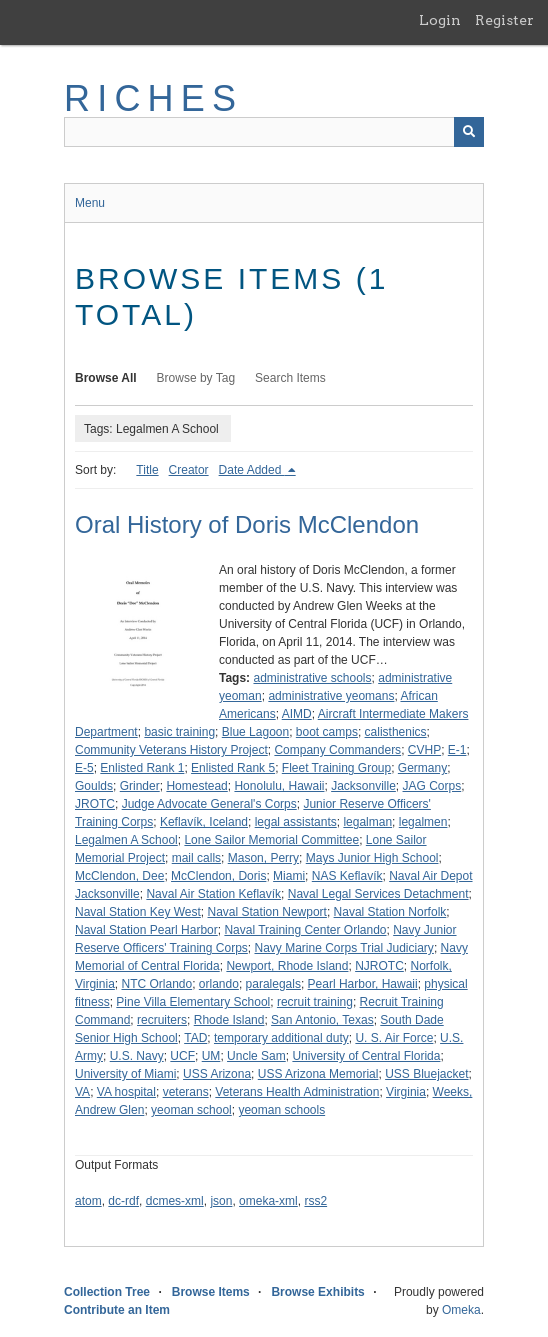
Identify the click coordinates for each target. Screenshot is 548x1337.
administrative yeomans (331, 696)
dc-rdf (123, 1201)
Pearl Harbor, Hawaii (363, 984)
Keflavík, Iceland (204, 822)
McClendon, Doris (218, 876)
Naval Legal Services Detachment (378, 894)
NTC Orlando (156, 984)
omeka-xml (268, 1201)
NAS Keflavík (347, 876)
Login (440, 20)
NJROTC (379, 966)
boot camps (327, 732)
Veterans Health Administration (297, 1092)
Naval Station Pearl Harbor (146, 930)
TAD (195, 1038)
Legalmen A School (126, 840)
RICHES (153, 98)
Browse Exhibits (317, 1292)
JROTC (95, 804)
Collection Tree (107, 1292)
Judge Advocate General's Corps (209, 804)
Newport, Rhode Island (287, 966)
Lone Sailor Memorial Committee (271, 840)
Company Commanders (337, 750)
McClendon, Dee (119, 876)
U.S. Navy (137, 1056)
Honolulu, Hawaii (279, 786)
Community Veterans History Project (171, 750)
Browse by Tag (196, 378)
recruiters (162, 1020)
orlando (219, 984)
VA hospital (126, 1092)
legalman (367, 822)
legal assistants (296, 822)
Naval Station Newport (267, 912)
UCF (182, 1056)
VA (82, 1092)
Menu (90, 203)
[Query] (274, 132)
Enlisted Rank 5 (233, 768)
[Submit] (469, 132)
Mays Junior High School (372, 858)
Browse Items (211, 1292)
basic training (179, 732)
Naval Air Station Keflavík (213, 894)
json (221, 1201)
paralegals (273, 984)
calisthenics (396, 732)
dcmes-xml (175, 1201)
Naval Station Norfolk (390, 912)
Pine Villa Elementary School (193, 1002)
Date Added (252, 470)
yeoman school (191, 1110)
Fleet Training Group (336, 768)
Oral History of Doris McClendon (247, 524)
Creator (189, 470)
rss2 (315, 1201)
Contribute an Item (117, 1310)
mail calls (196, 858)
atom (88, 1201)
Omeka (461, 1310)
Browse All (106, 378)
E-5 (84, 768)
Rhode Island (229, 1020)
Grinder (140, 786)
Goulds (94, 786)
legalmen (423, 822)
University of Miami (125, 1074)
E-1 (457, 750)
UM (211, 1056)
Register (504, 20)
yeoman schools (281, 1110)
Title (147, 470)
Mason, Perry (263, 858)
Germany (422, 768)
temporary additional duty (281, 1038)
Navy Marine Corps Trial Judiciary (343, 948)
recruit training (315, 1002)
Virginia (406, 1092)
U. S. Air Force (394, 1038)
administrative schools (312, 678)
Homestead (196, 786)
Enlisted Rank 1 (142, 768)
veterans (186, 1092)
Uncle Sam (256, 1056)
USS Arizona (217, 1074)
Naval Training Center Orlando (305, 930)
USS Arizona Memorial (318, 1074)
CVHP (424, 750)
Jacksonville (363, 786)
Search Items (290, 378)
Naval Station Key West (138, 912)
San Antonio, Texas (322, 1020)
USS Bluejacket (426, 1074)
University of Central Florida (366, 1056)
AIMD (297, 714)
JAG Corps (432, 786)
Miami (289, 876)
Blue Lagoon (255, 732)
